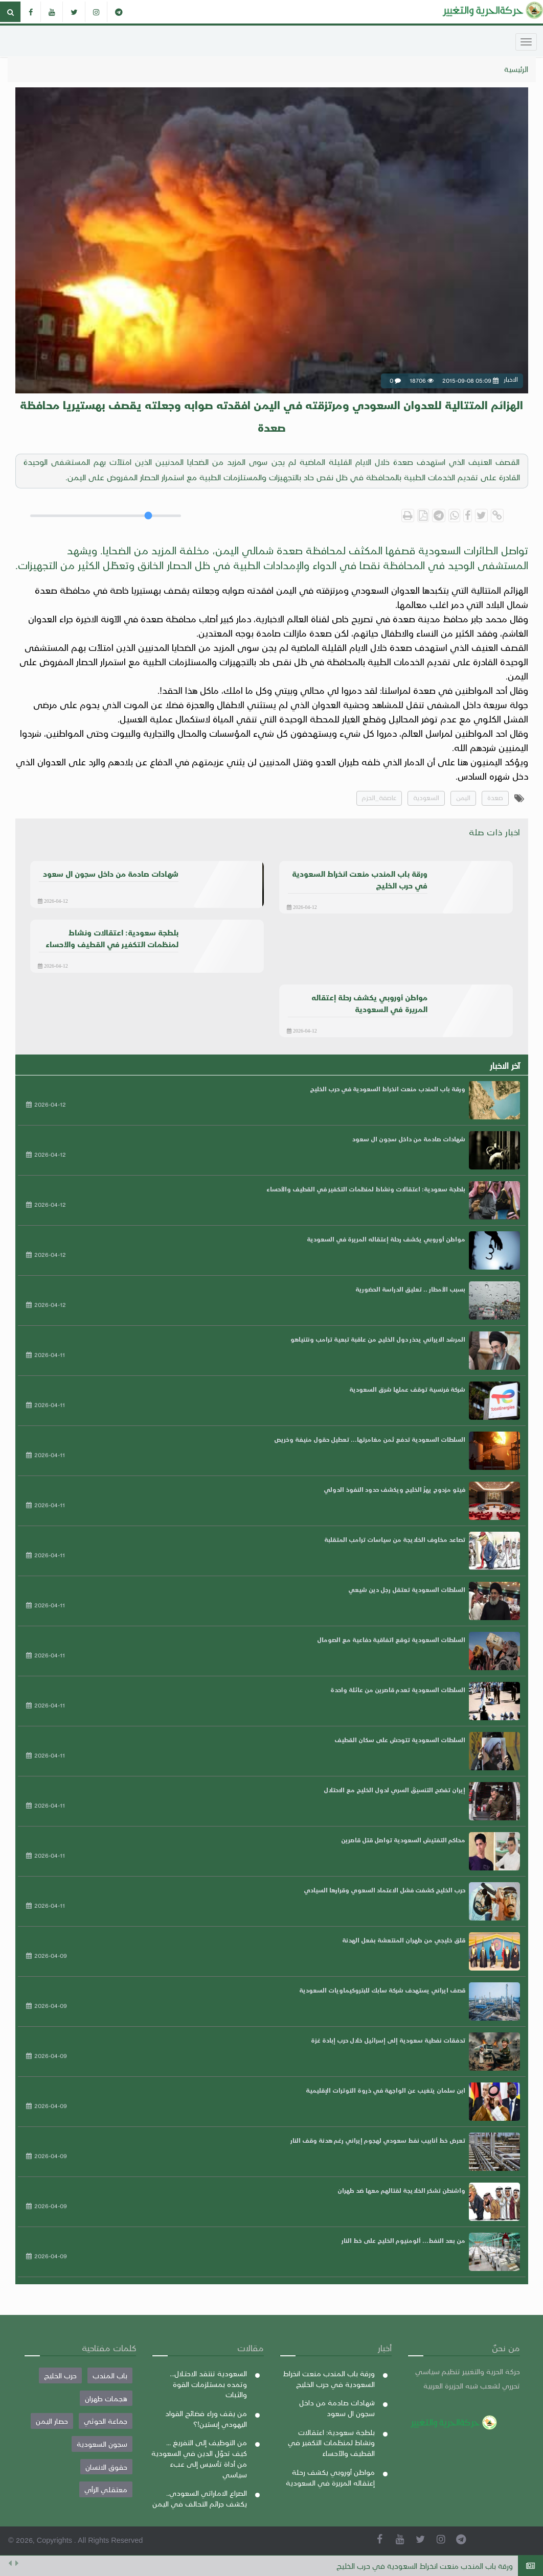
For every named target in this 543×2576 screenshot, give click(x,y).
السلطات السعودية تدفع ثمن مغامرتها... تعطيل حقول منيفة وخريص (369, 1439)
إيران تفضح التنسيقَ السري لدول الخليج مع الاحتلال (394, 1789)
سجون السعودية (102, 2443)
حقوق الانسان (106, 2466)
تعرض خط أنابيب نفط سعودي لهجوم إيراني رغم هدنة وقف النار (377, 2140)
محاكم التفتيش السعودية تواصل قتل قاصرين (403, 1839)
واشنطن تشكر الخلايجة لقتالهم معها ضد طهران (401, 2190)
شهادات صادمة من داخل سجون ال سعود (408, 1138)
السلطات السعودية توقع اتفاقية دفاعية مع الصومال (391, 1639)
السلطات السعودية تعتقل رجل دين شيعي (406, 1589)
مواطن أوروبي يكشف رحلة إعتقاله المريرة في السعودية (386, 1239)
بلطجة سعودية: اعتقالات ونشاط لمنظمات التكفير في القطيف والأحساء (365, 1188)
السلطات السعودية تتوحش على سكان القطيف (399, 1739)
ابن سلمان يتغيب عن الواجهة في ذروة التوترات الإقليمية (385, 2090)
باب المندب (110, 2375)
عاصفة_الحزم (379, 797)
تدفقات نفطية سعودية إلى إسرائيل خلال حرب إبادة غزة (388, 2040)
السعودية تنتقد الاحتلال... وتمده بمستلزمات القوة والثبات (208, 2384)
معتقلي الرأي (105, 2489)
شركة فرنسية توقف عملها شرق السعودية (407, 1389)
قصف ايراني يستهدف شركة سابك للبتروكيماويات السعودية (382, 1990)
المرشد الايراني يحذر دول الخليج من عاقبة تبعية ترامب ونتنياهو (377, 1339)
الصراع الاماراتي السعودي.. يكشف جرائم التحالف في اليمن (199, 2498)
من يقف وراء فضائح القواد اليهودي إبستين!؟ (206, 2418)
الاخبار (461, 897)
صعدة (495, 797)
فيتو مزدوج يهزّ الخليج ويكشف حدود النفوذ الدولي (394, 1489)
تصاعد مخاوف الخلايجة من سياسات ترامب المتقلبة (394, 1539)
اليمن (463, 797)
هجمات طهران (106, 2398)
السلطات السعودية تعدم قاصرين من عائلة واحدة (397, 1689)
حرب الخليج (60, 2375)
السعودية (426, 797)
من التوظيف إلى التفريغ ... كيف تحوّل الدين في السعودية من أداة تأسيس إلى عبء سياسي (199, 2458)
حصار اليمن (52, 2420)
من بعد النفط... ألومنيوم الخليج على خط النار (403, 2240)
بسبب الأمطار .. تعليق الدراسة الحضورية (410, 1289)
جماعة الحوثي (105, 2420)
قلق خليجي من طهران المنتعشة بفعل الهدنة (403, 1939)
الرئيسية (516, 69)
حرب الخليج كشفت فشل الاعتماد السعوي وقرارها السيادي (384, 1889)
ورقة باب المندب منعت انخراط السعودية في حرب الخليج (424, 2565)
